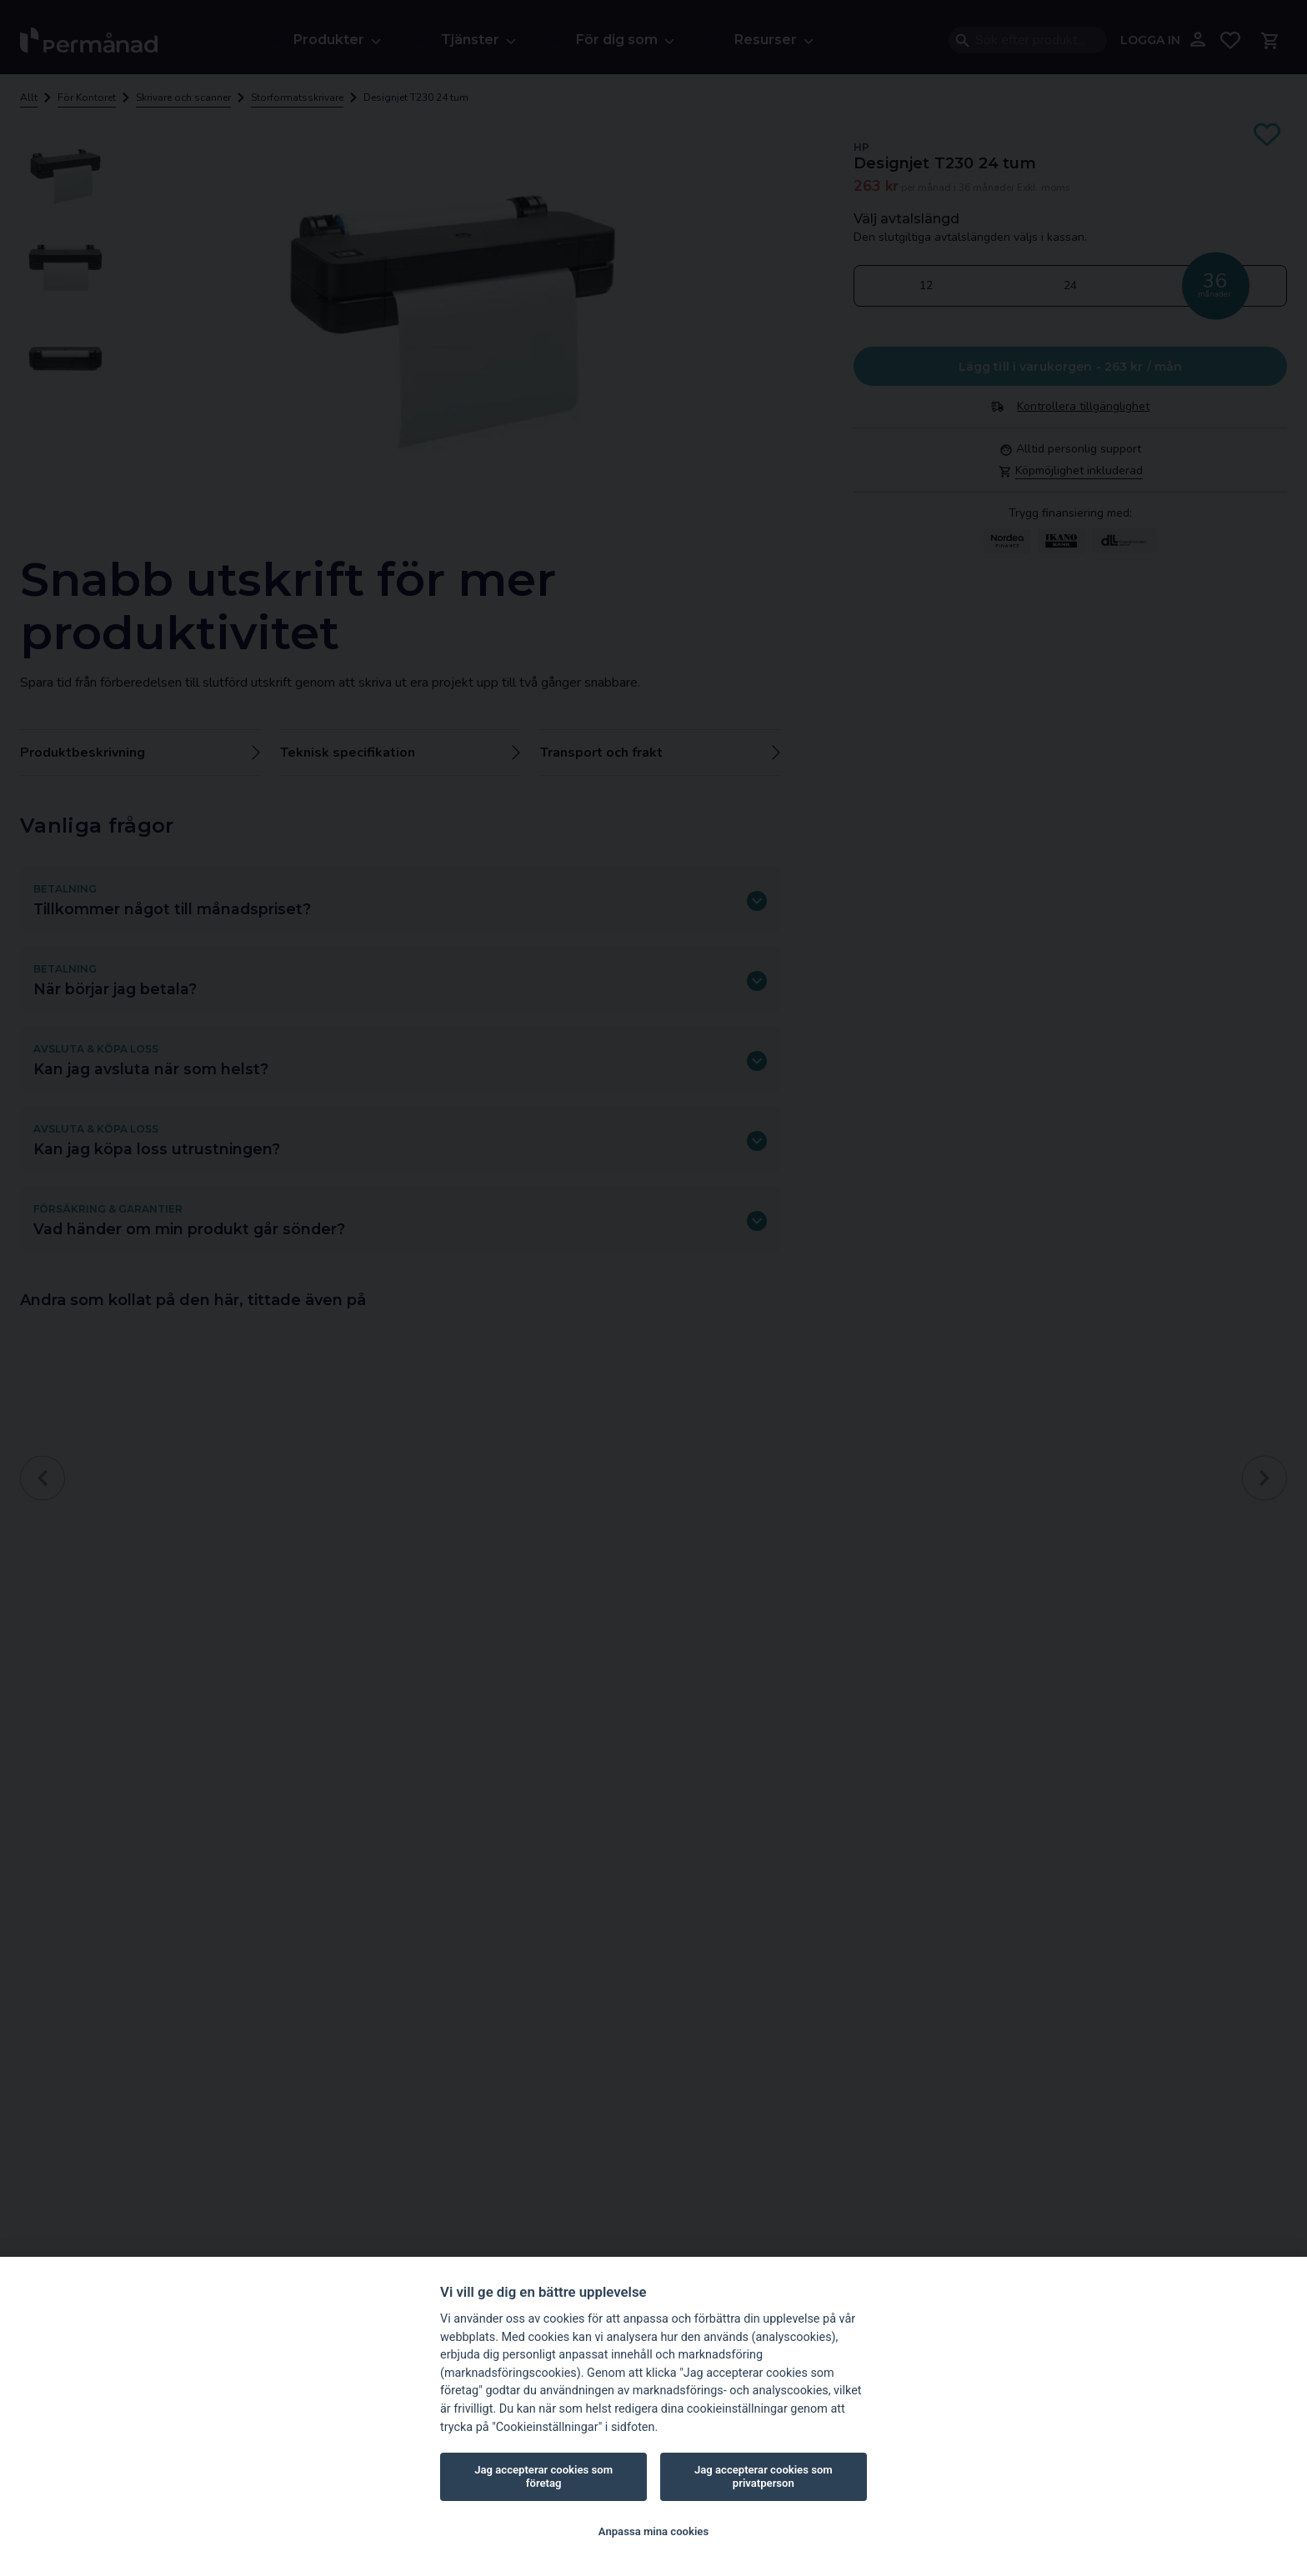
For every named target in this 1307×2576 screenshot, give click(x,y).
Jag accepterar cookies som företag (543, 2476)
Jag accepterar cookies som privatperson (763, 2476)
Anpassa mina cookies (653, 2531)
